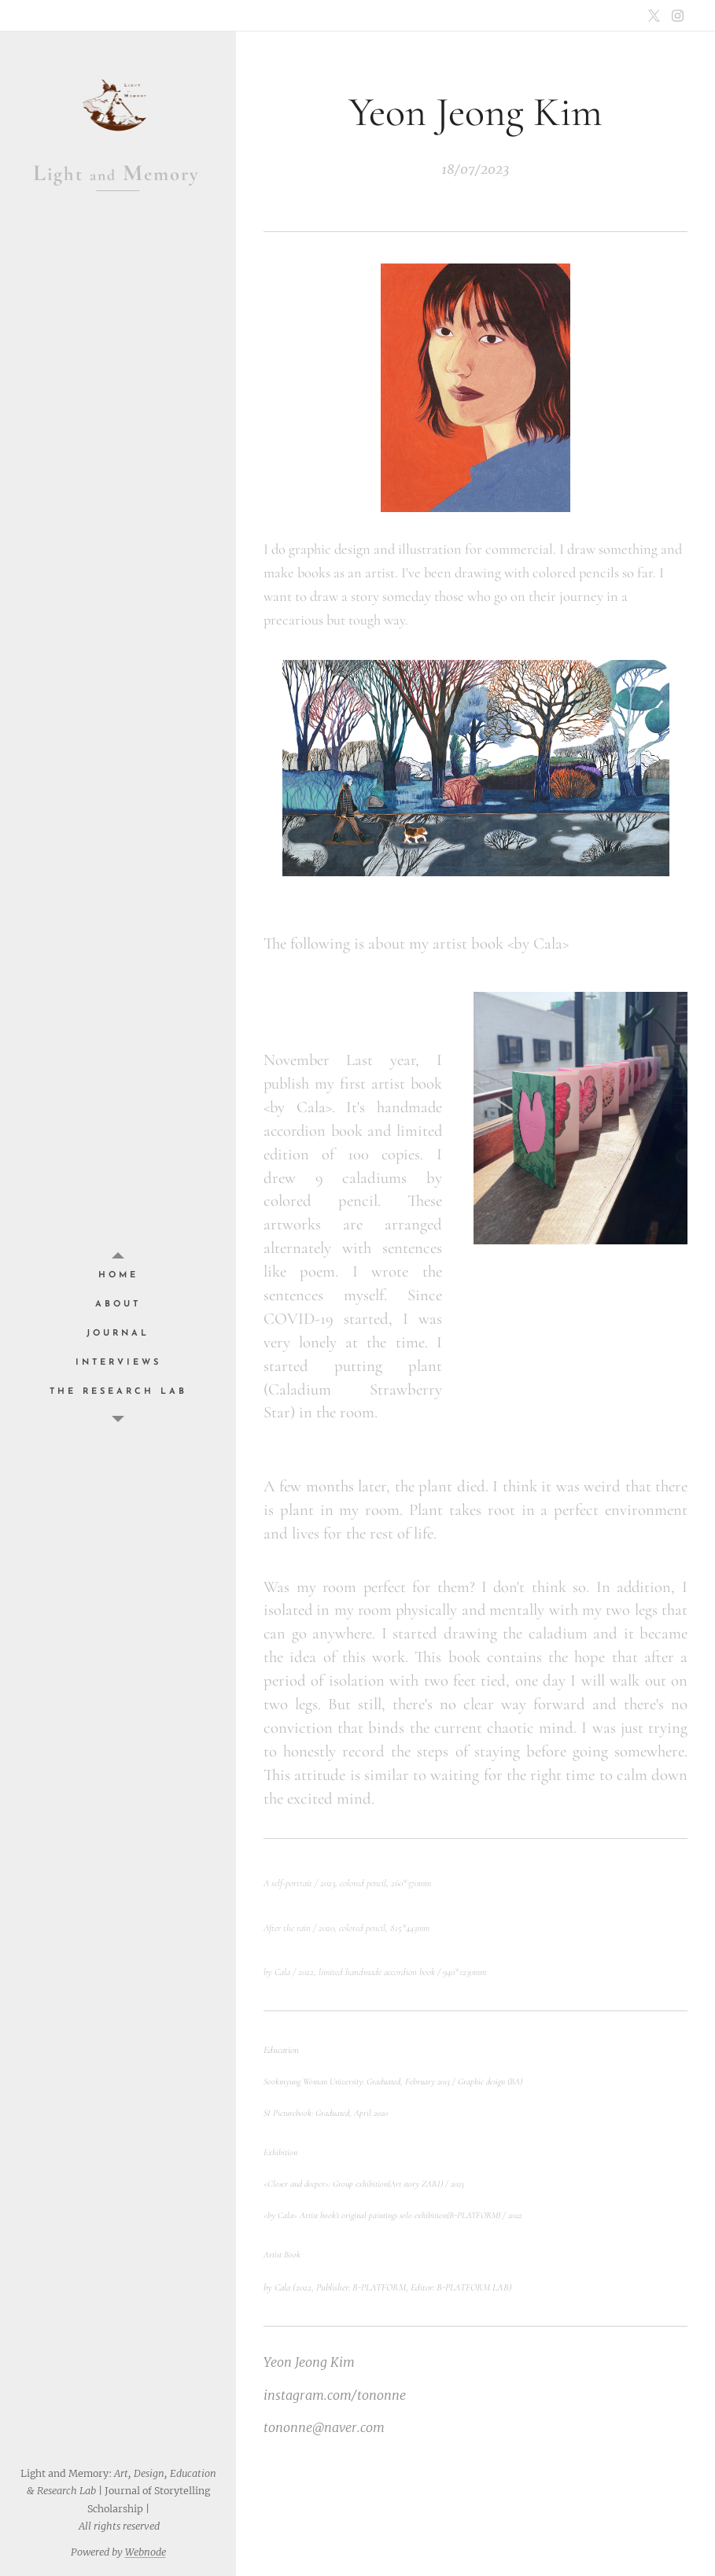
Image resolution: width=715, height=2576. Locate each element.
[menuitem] (118, 1275)
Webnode (145, 2552)
